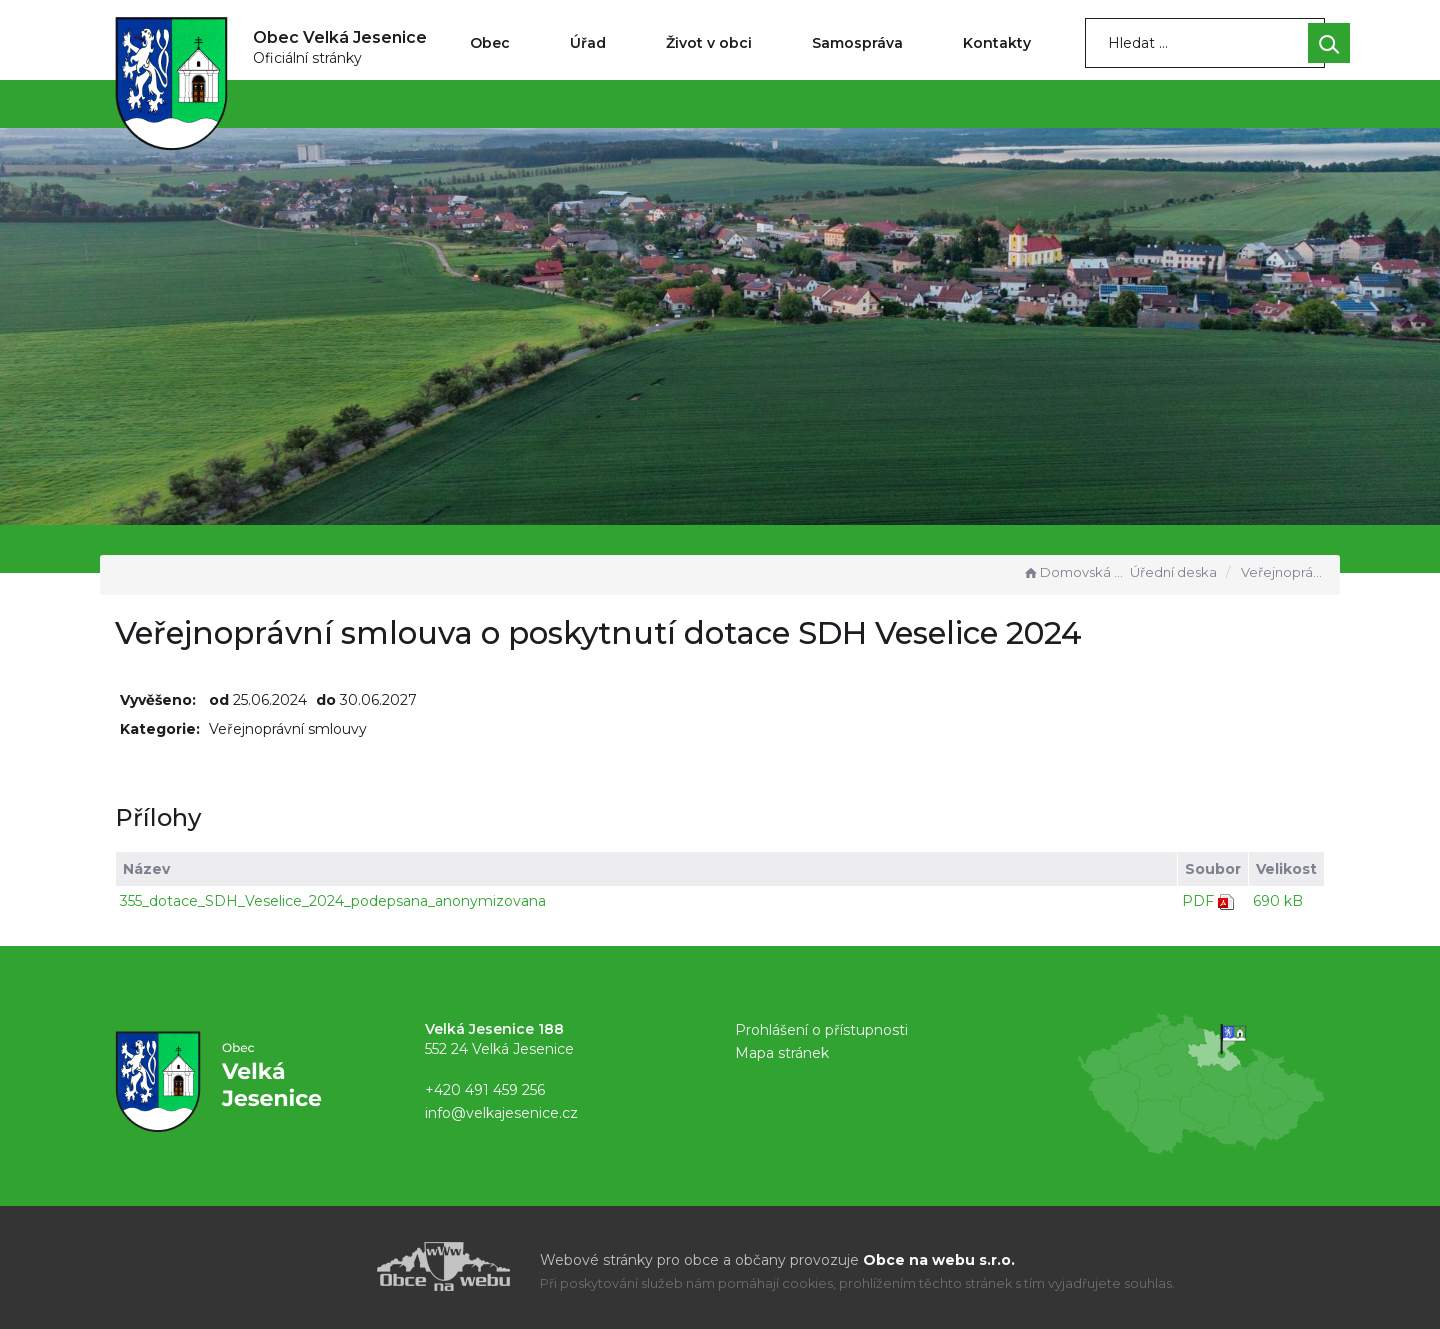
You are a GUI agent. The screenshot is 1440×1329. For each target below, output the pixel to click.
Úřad (588, 43)
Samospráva (857, 43)
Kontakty (997, 43)
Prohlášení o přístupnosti (821, 1030)
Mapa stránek (782, 1053)
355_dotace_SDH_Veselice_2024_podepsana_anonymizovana (333, 901)
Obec (490, 43)
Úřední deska (1173, 572)
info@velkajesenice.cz (501, 1113)
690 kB (1278, 901)
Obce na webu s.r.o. (939, 1260)
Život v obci (709, 43)
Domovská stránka (1074, 572)
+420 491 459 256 (485, 1090)
